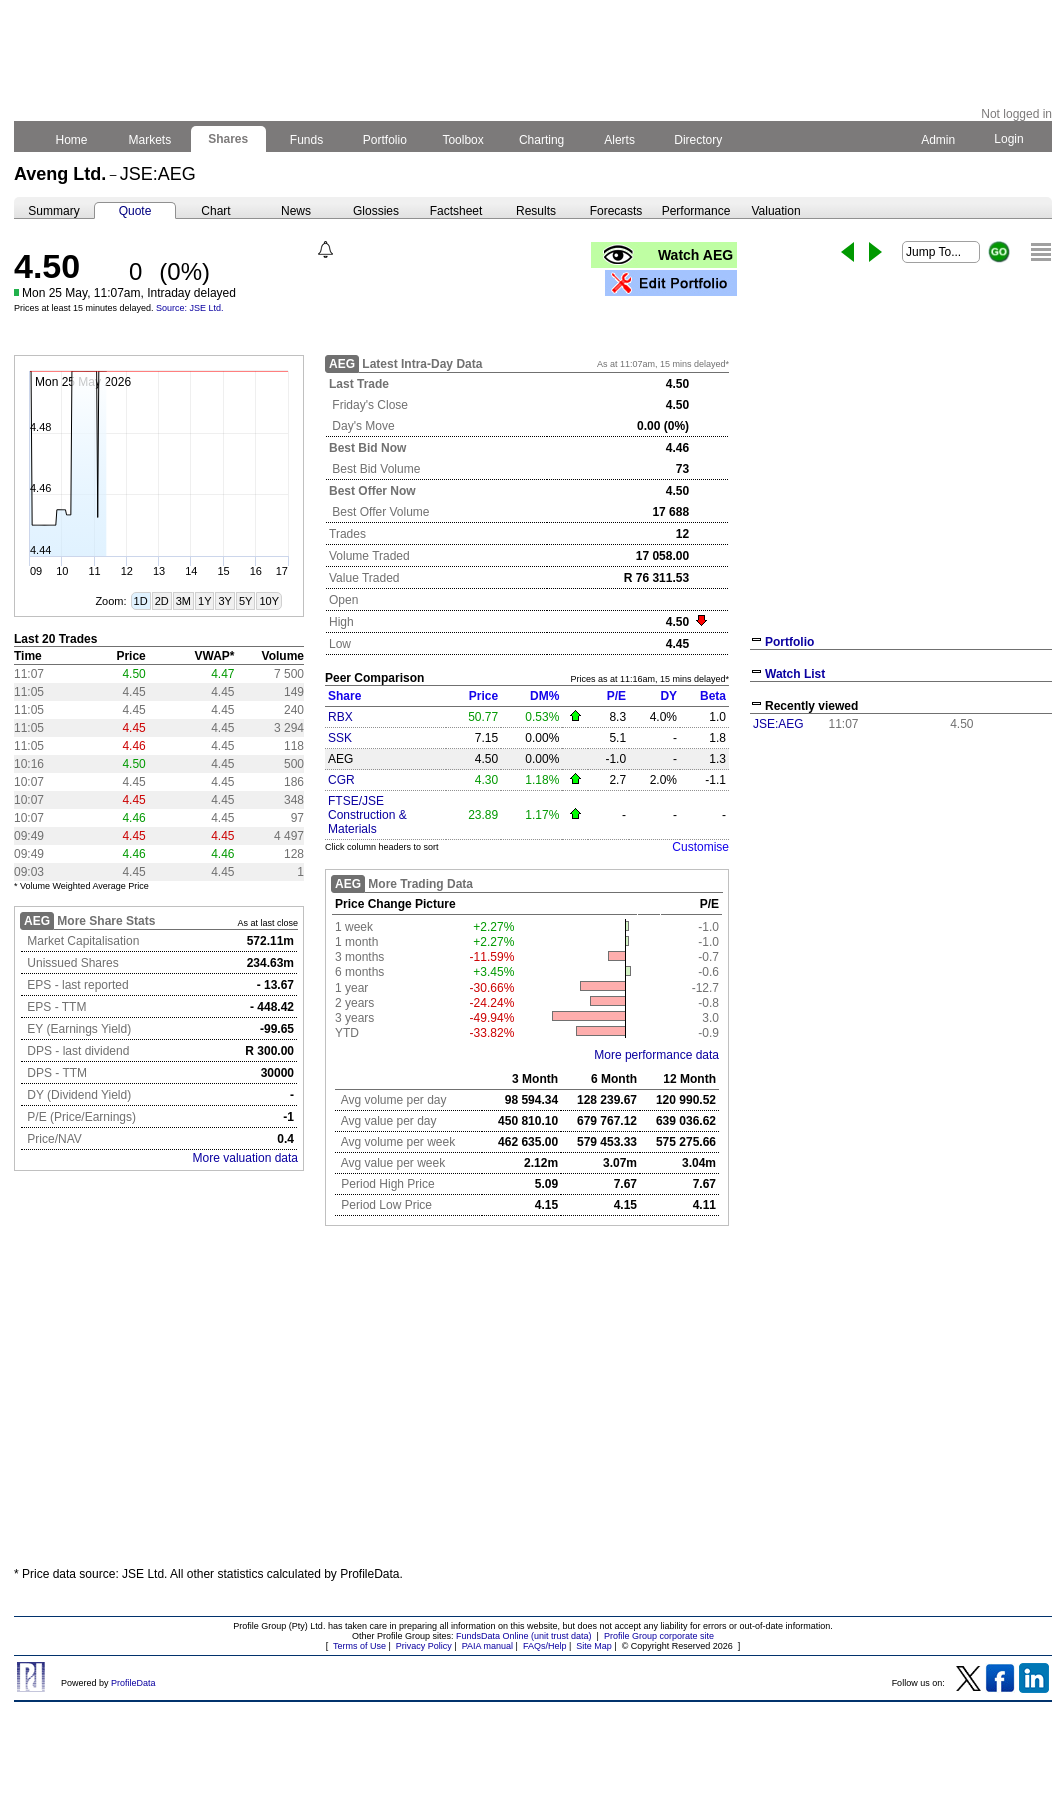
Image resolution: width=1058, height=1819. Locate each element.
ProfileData (133, 1683)
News (296, 211)
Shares (228, 139)
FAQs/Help (545, 1646)
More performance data (656, 1055)
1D (141, 601)
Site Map (594, 1646)
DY (668, 696)
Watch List (795, 674)
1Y (204, 601)
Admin (938, 140)
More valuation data (245, 1158)
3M (183, 601)
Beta (713, 696)
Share (344, 696)
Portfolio (385, 140)
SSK (340, 738)
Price (483, 696)
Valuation (775, 211)
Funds (307, 140)
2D (162, 601)
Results (536, 211)
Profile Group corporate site (659, 1636)
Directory (698, 140)
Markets (149, 140)
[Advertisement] (533, 1404)
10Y (269, 601)
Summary (53, 211)
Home (71, 140)
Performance (696, 211)
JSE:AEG (778, 724)
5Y (245, 601)
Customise (700, 847)
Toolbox (463, 140)
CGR (341, 780)
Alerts (620, 140)
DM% (544, 696)
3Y (224, 601)
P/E (616, 696)
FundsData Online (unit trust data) (524, 1636)
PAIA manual (487, 1646)
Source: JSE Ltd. (190, 308)
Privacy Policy (424, 1646)
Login (1009, 139)
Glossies (376, 211)
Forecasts (616, 211)
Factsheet (456, 211)
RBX (340, 717)
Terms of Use (359, 1646)
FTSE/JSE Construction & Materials (367, 815)
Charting (542, 140)
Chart (215, 211)
